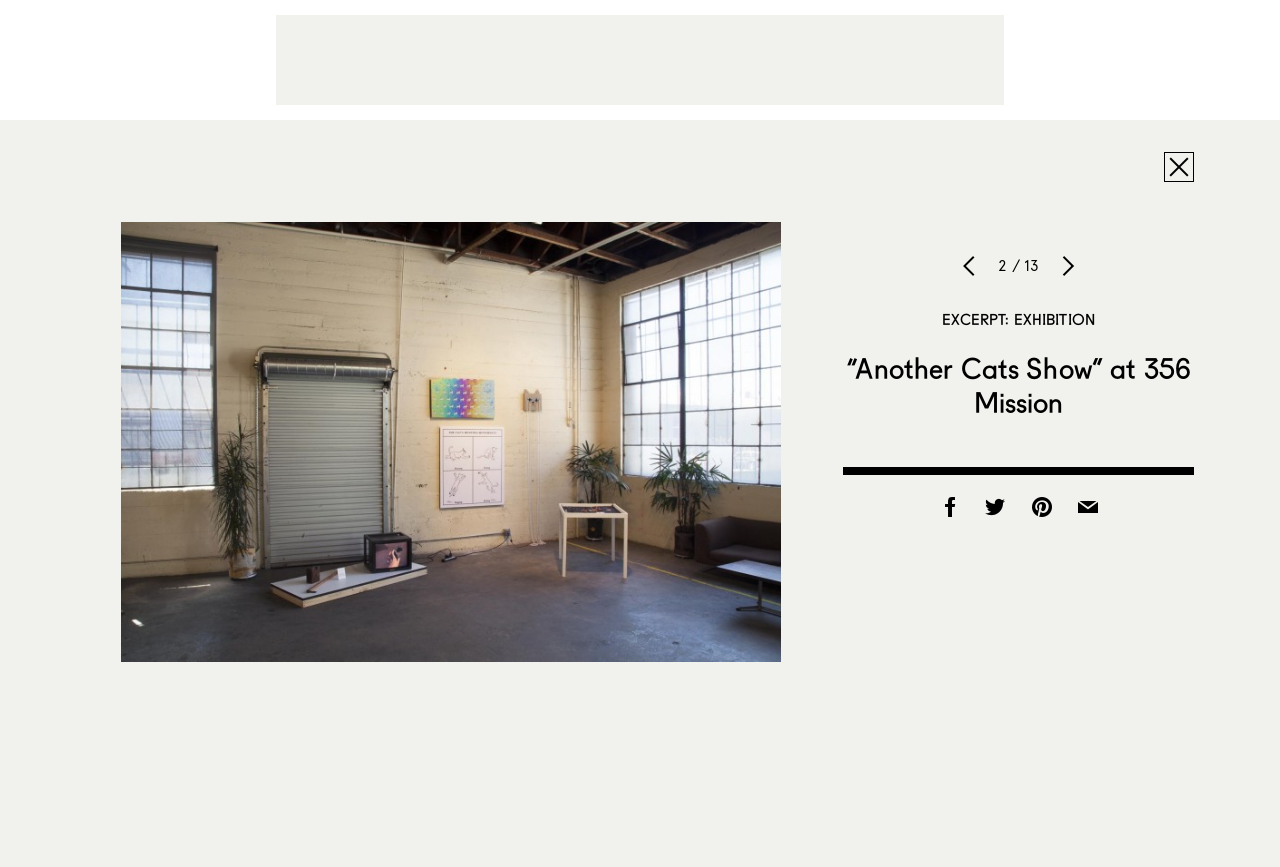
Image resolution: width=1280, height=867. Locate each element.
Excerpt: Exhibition (1018, 319)
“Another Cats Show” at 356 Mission (1018, 385)
